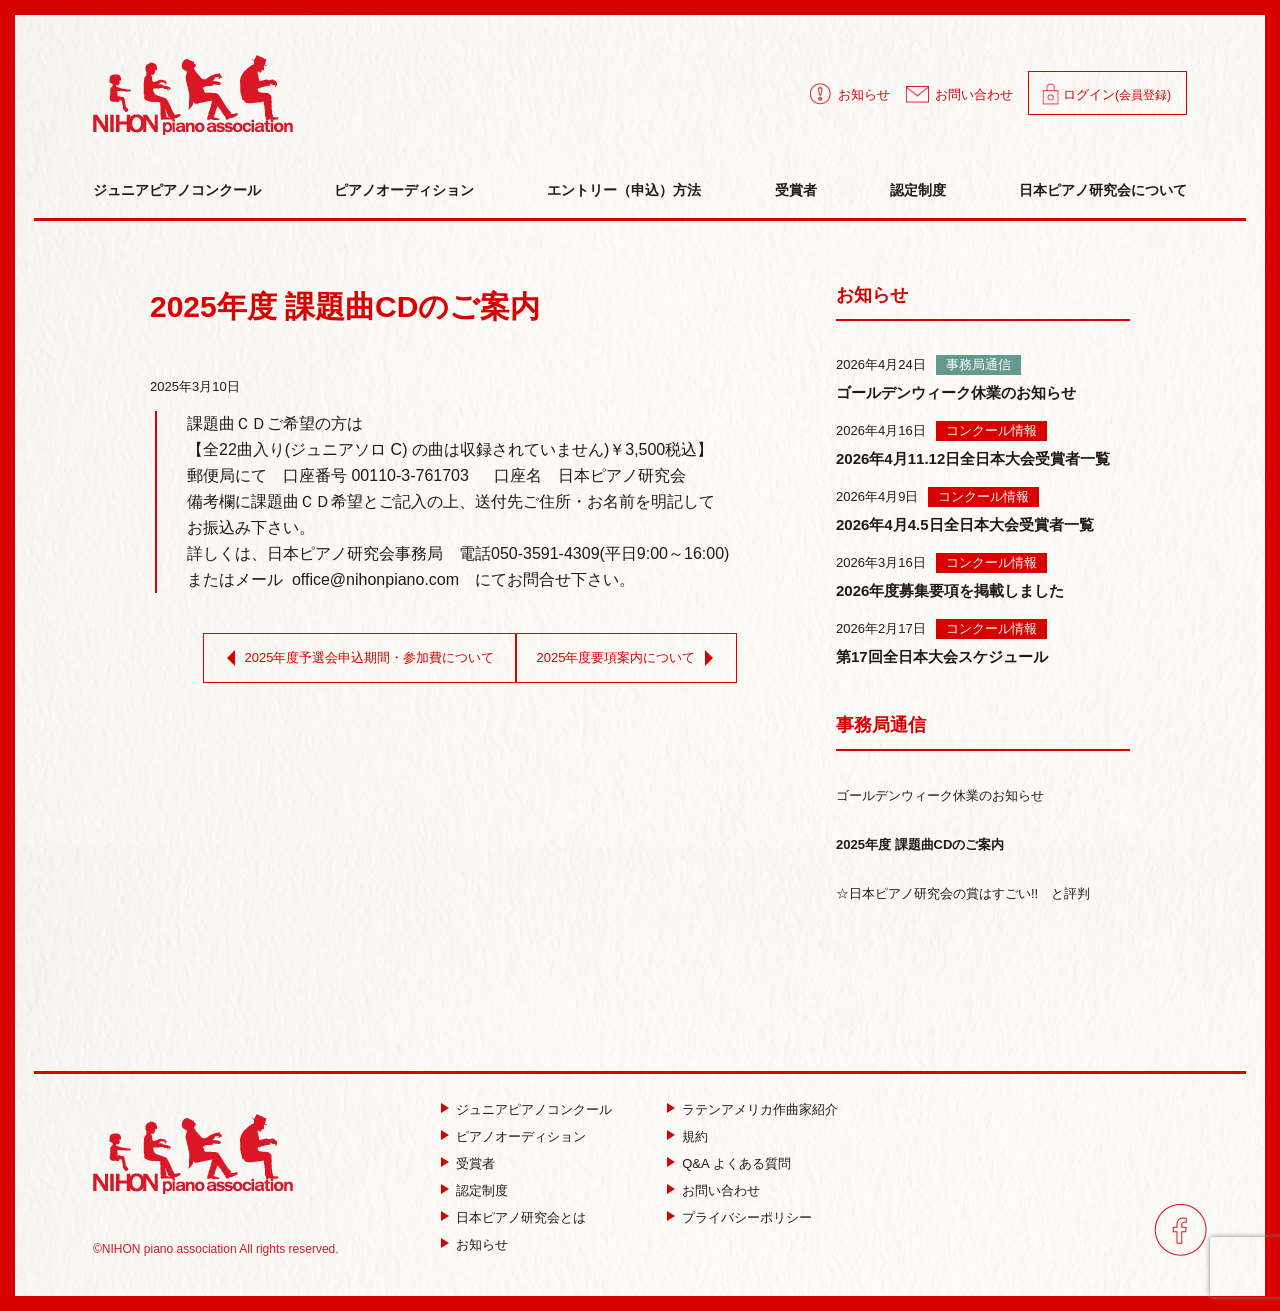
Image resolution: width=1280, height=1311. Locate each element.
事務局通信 (881, 725)
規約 (695, 1136)
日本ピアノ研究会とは (521, 1217)
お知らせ (864, 94)
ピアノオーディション (404, 190)
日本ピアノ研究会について (1103, 190)
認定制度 (918, 190)
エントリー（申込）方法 (624, 190)
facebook (1180, 1229)
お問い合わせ (974, 94)
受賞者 (796, 190)
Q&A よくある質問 (736, 1163)
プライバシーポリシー (747, 1217)
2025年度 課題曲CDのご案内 (920, 844)
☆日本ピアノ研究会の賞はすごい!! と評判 (963, 893)
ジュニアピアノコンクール (177, 190)
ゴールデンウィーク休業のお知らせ (940, 795)
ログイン (1117, 94)
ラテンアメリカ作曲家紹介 (760, 1109)
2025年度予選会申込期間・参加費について (357, 658)
